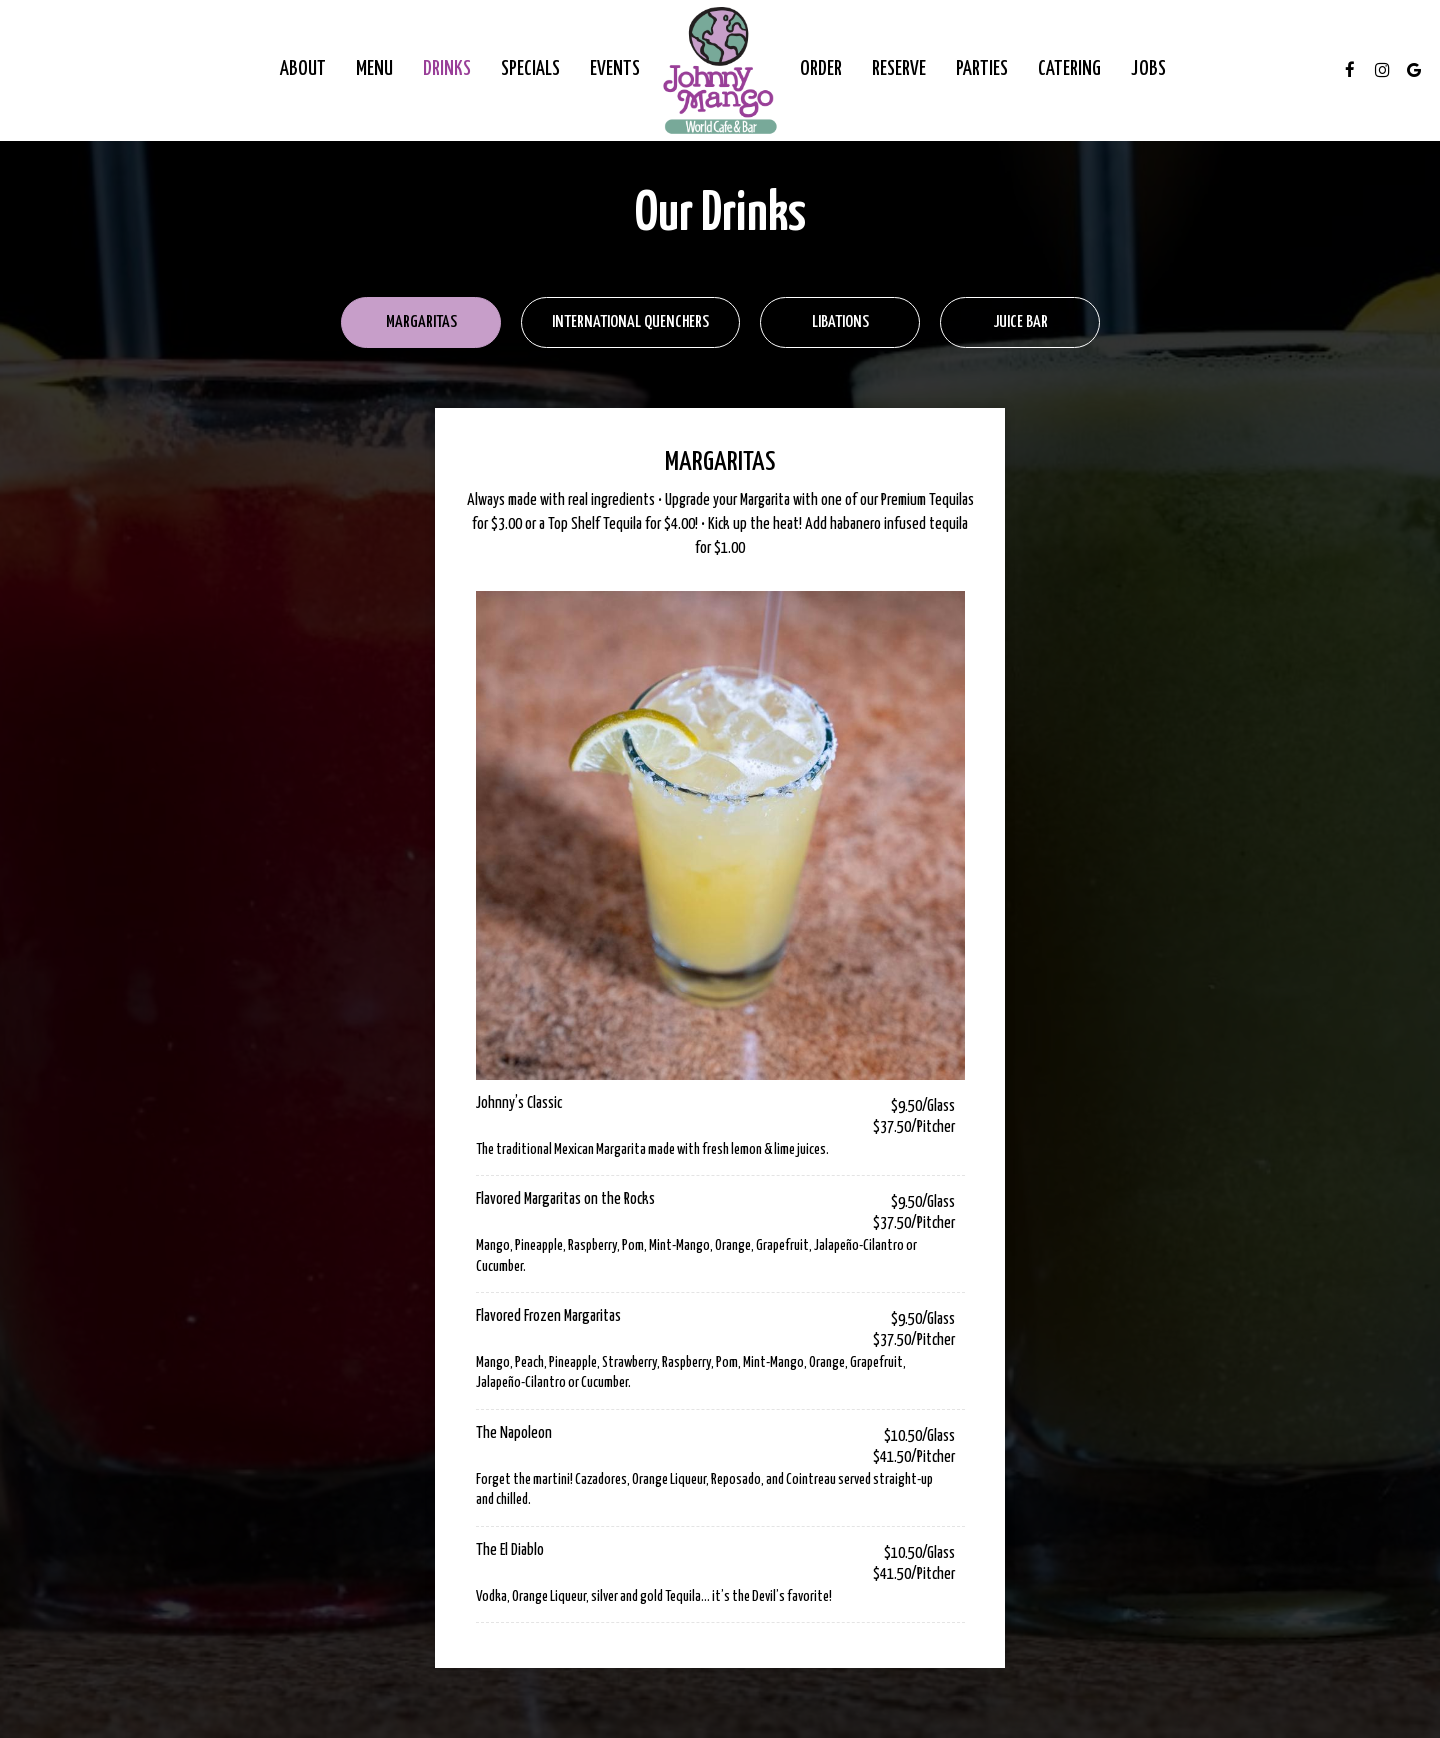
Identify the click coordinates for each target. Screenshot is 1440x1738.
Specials (530, 69)
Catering (1069, 69)
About (303, 69)
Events (615, 69)
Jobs (1148, 69)
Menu (374, 69)
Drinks (447, 69)
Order (821, 69)
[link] (720, 70)
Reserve (899, 69)
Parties (982, 69)
